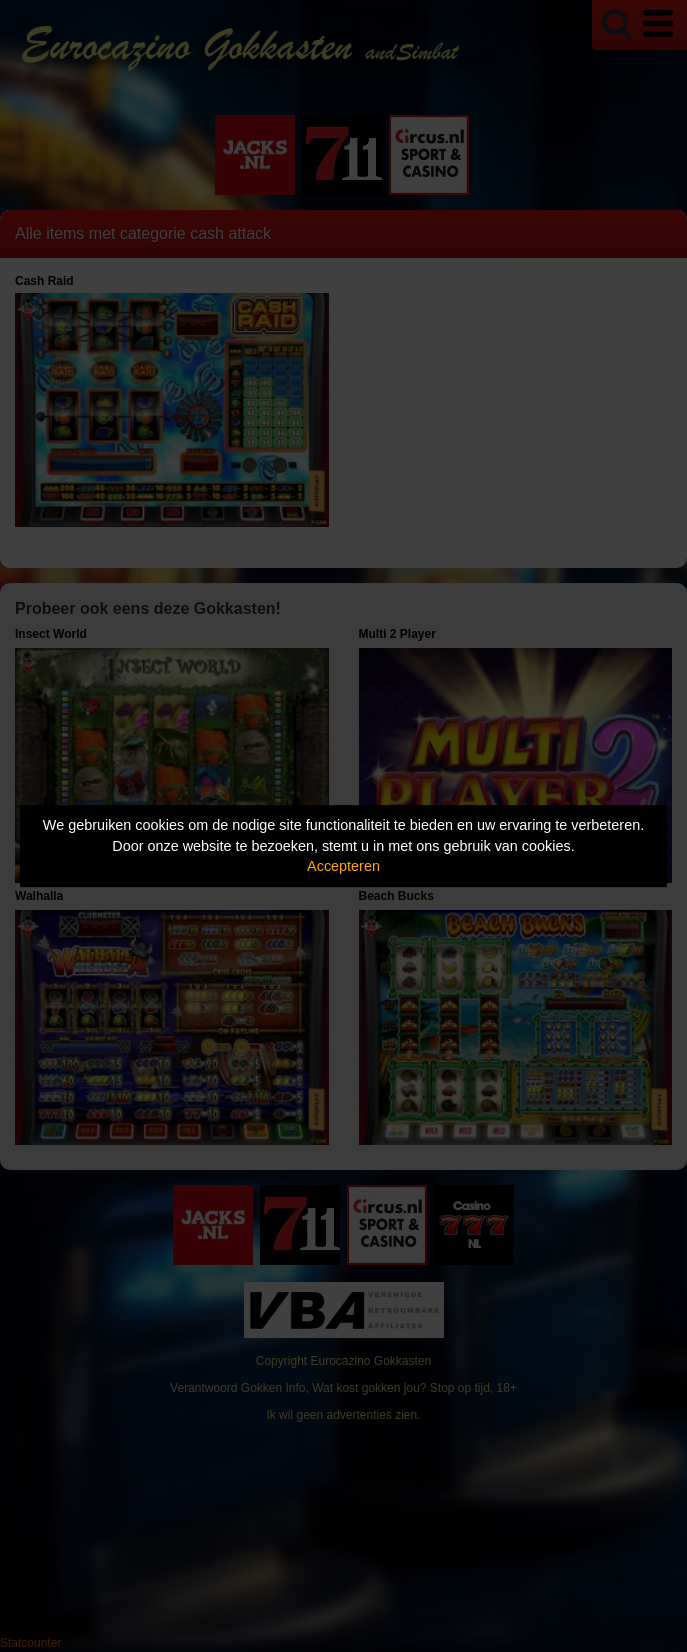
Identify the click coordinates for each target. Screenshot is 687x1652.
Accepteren (343, 866)
